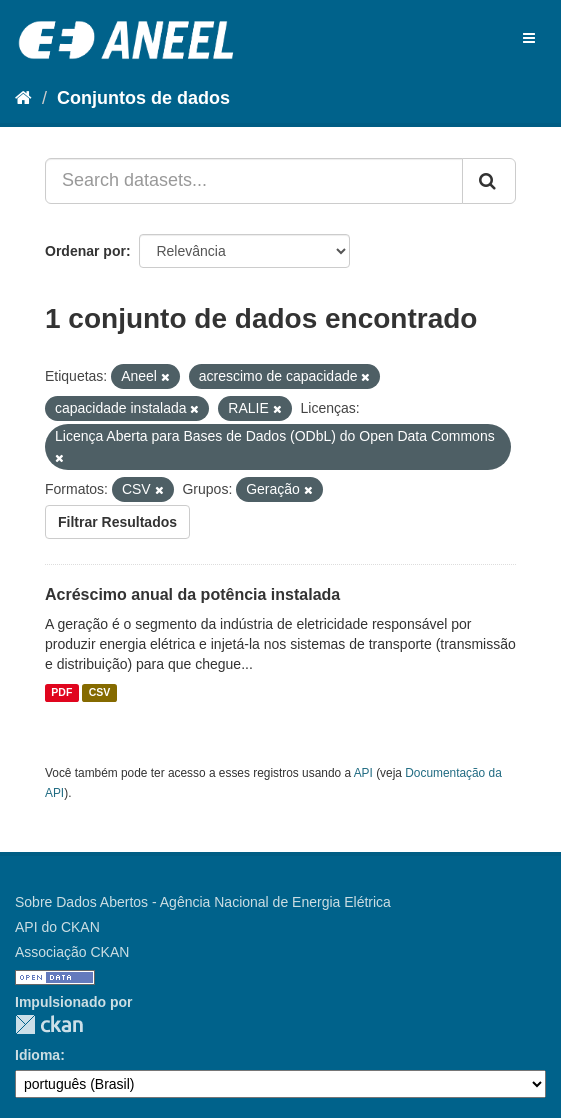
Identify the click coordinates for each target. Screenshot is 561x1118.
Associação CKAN (72, 952)
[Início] (23, 98)
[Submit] (489, 181)
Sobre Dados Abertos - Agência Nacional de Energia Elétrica (203, 902)
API (363, 773)
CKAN (49, 1024)
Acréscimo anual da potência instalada (192, 594)
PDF (61, 693)
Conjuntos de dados (143, 98)
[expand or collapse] (529, 38)
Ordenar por (85, 251)
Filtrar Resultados (117, 522)
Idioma (37, 1055)
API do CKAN (57, 927)
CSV (100, 693)
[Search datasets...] (254, 181)
